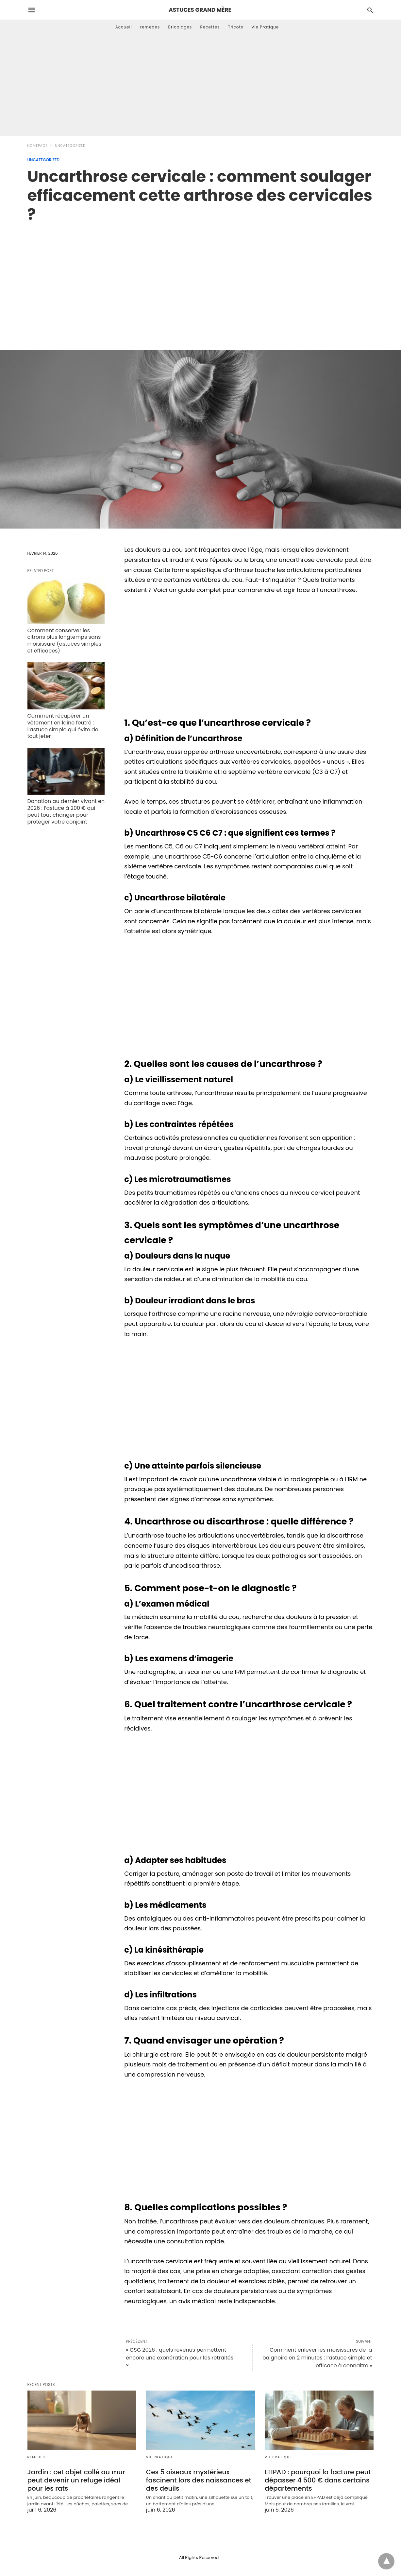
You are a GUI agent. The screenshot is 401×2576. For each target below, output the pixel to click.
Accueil (123, 27)
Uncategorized (70, 145)
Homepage (37, 145)
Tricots (235, 27)
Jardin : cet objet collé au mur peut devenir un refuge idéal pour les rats (76, 2480)
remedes (150, 27)
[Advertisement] (201, 86)
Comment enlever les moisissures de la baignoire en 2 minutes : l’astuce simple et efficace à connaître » (317, 2357)
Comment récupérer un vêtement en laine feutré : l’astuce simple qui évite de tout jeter (62, 726)
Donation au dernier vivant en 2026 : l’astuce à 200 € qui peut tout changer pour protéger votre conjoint (66, 811)
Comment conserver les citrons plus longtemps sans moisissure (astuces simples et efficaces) (64, 640)
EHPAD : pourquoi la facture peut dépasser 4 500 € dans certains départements (318, 2480)
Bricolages (180, 27)
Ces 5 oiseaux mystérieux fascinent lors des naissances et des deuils (198, 2480)
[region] (200, 279)
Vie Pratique (265, 27)
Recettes (210, 27)
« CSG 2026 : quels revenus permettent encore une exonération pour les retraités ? (179, 2357)
